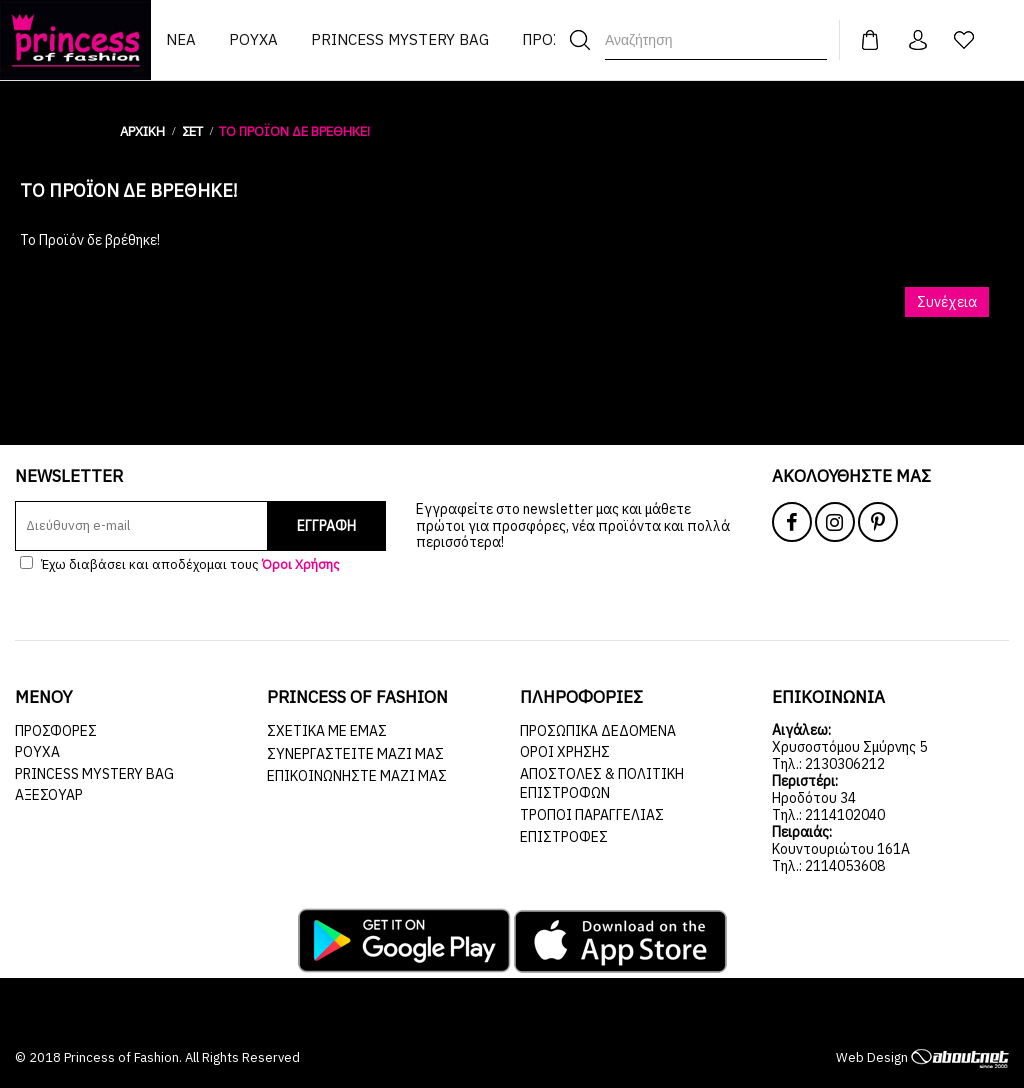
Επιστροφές (564, 837)
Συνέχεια (947, 302)
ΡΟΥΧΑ (37, 752)
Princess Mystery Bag (94, 774)
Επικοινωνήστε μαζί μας (357, 776)
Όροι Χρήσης (565, 752)
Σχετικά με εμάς (327, 731)
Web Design (922, 1057)
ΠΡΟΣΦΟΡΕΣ (56, 731)
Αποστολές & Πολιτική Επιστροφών (602, 784)
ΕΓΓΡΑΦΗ (326, 526)
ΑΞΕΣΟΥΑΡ (49, 795)
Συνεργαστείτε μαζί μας (355, 754)
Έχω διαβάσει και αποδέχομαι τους (180, 564)
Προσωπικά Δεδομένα (598, 731)
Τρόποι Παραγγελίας (592, 815)
